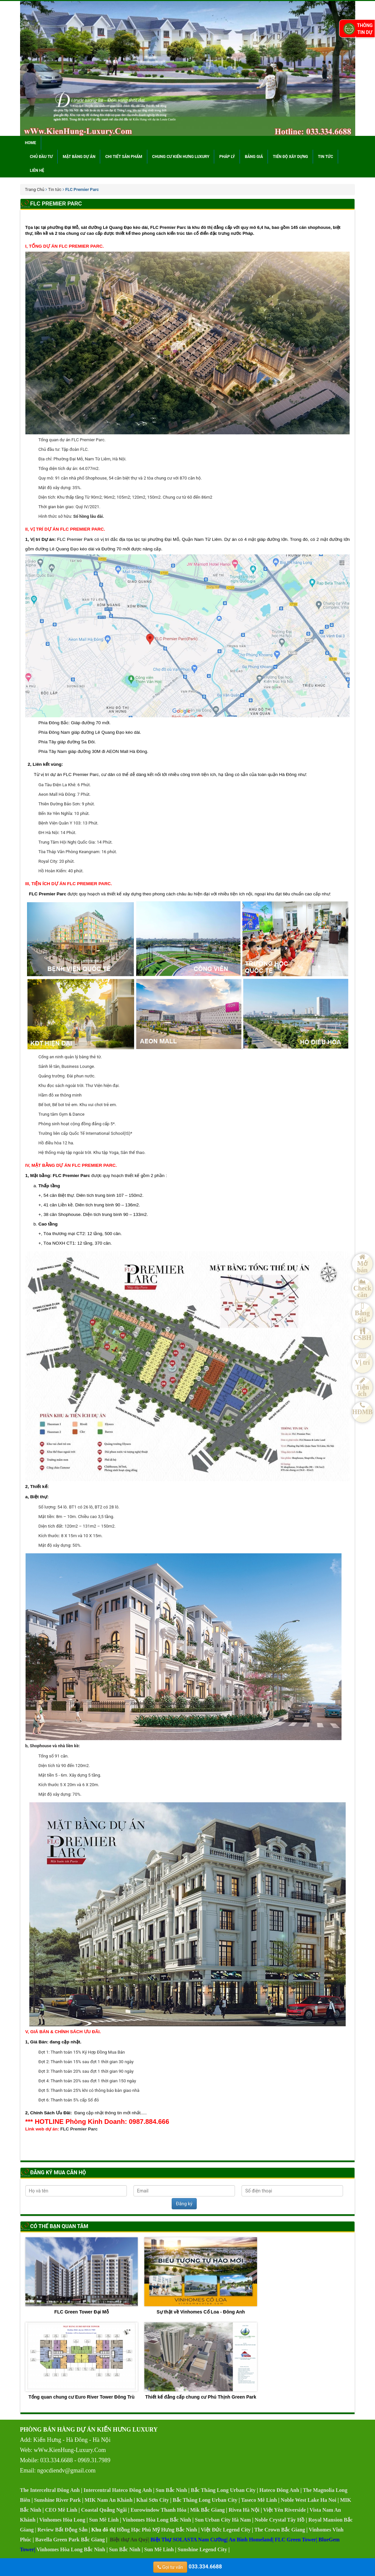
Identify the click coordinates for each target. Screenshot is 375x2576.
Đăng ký (184, 2203)
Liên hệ (37, 170)
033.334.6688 (187, 2566)
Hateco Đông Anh (279, 2490)
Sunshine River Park (57, 2500)
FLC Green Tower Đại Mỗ (81, 2275)
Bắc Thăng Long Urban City (223, 2490)
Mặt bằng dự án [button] (79, 156)
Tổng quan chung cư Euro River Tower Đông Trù (81, 2360)
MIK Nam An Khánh (108, 2500)
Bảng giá (254, 156)
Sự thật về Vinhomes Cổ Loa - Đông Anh (200, 2275)
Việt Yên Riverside (284, 2510)
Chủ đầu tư (41, 156)
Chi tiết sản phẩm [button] (123, 156)
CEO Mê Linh (61, 2510)
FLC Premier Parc (79, 2128)
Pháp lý (227, 156)
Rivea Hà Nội (244, 2510)
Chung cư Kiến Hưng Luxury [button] (181, 156)
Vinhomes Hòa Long (62, 2520)
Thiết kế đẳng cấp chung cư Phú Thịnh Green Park (200, 2360)
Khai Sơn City (152, 2500)
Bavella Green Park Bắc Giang (70, 2539)
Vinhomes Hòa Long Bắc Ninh (156, 2520)
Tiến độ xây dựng (290, 156)
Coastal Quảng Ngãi (104, 2510)
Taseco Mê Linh (259, 2500)
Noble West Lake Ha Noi (308, 2500)
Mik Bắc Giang (207, 2510)
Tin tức (325, 156)
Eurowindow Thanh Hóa (158, 2510)
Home (30, 142)
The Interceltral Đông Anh (50, 2490)
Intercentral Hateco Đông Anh (118, 2490)
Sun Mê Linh (104, 2520)
